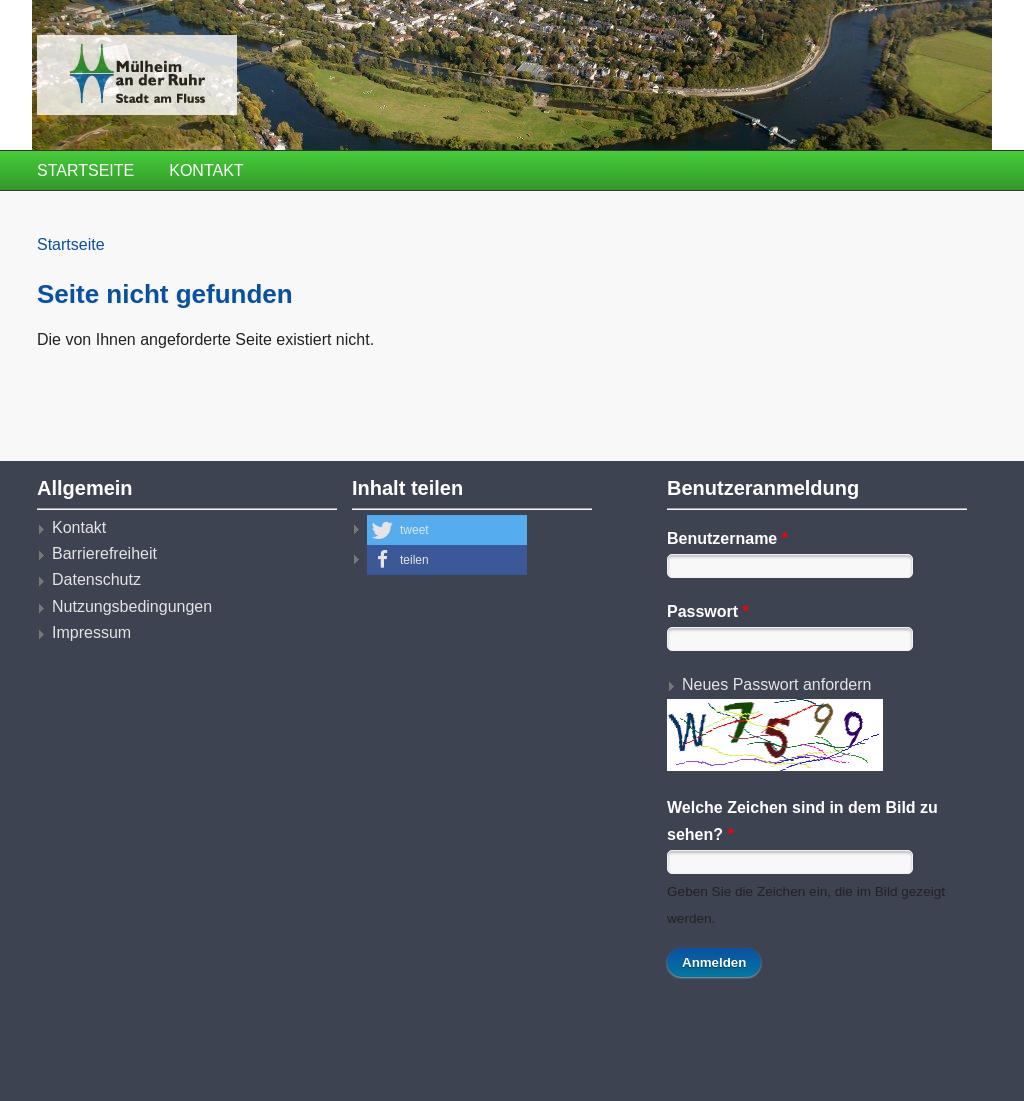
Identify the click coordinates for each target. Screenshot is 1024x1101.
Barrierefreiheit (104, 553)
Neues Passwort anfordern (776, 684)
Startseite (85, 170)
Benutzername (727, 538)
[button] (447, 530)
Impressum (91, 632)
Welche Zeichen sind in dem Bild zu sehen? (802, 820)
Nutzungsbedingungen (132, 606)
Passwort (708, 611)
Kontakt (206, 170)
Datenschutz (96, 579)
